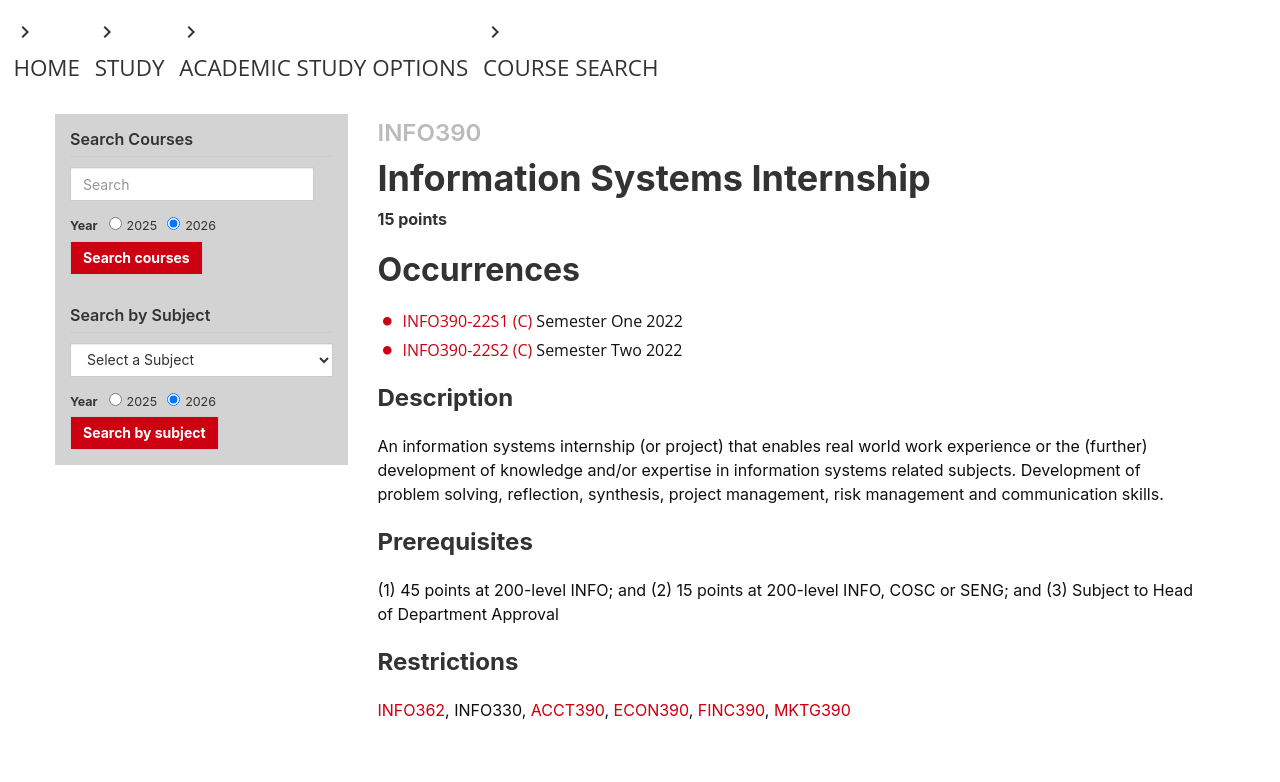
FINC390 (731, 710)
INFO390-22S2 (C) (468, 350)
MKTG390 (812, 710)
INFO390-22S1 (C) (468, 321)
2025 (142, 225)
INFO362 (412, 710)
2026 (200, 225)
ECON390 (651, 710)
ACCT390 (568, 710)
